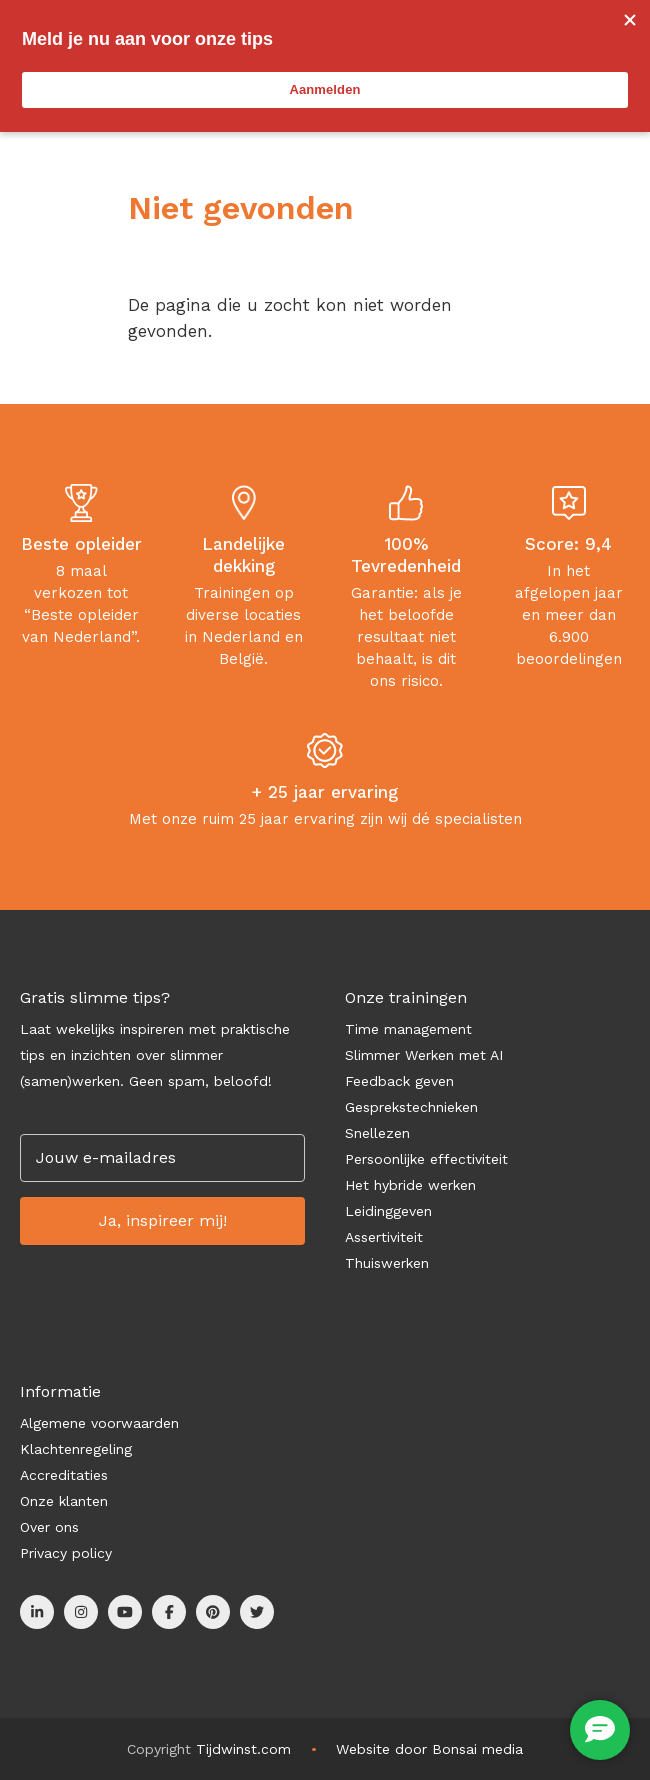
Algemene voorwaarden (99, 1423)
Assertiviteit (384, 1237)
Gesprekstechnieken (411, 1107)
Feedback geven (399, 1081)
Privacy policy (66, 1553)
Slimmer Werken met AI (424, 1055)
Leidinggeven (388, 1211)
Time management (408, 1029)
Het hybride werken (410, 1185)
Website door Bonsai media (429, 1749)
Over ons (49, 1527)
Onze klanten (64, 1501)
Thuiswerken (387, 1263)
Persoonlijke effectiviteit (426, 1159)
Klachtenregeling (76, 1449)
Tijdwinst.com (243, 1749)
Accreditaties (64, 1475)
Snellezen (377, 1133)
